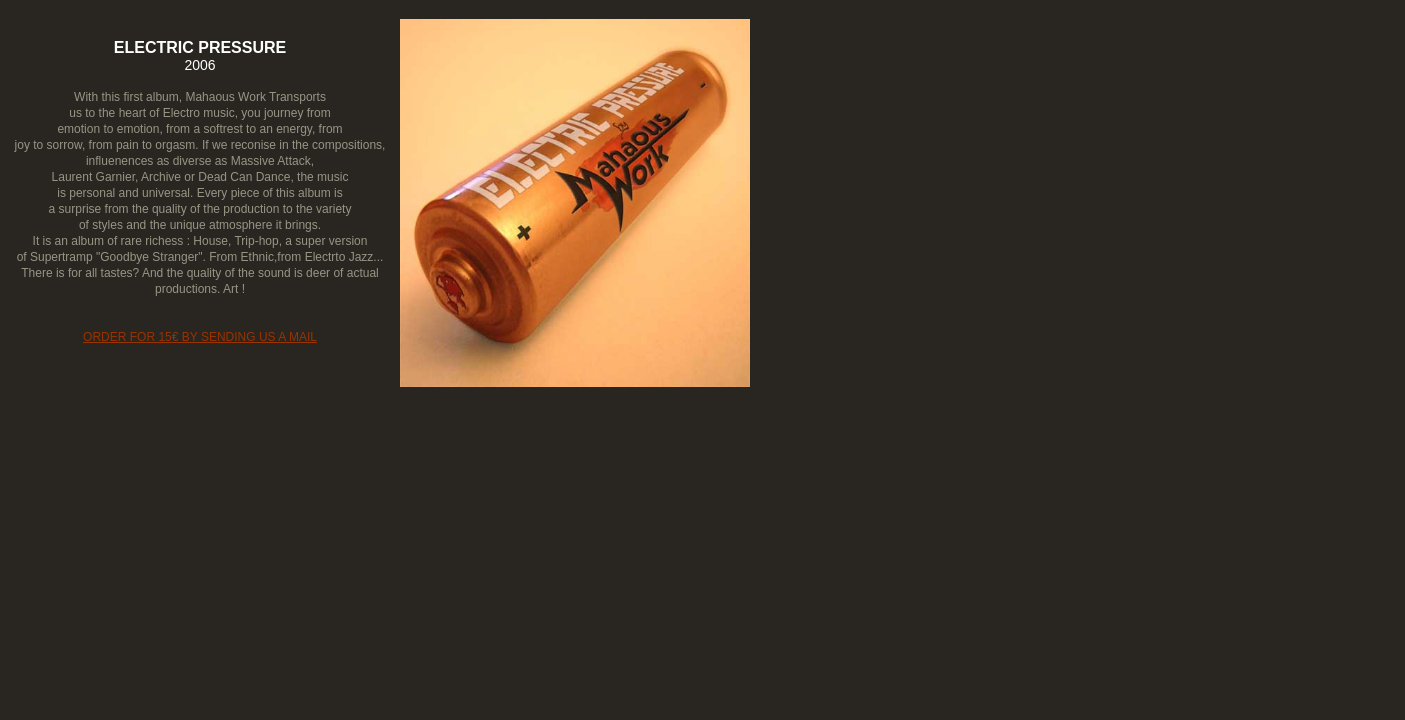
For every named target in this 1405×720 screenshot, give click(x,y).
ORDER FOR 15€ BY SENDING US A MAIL (200, 337)
